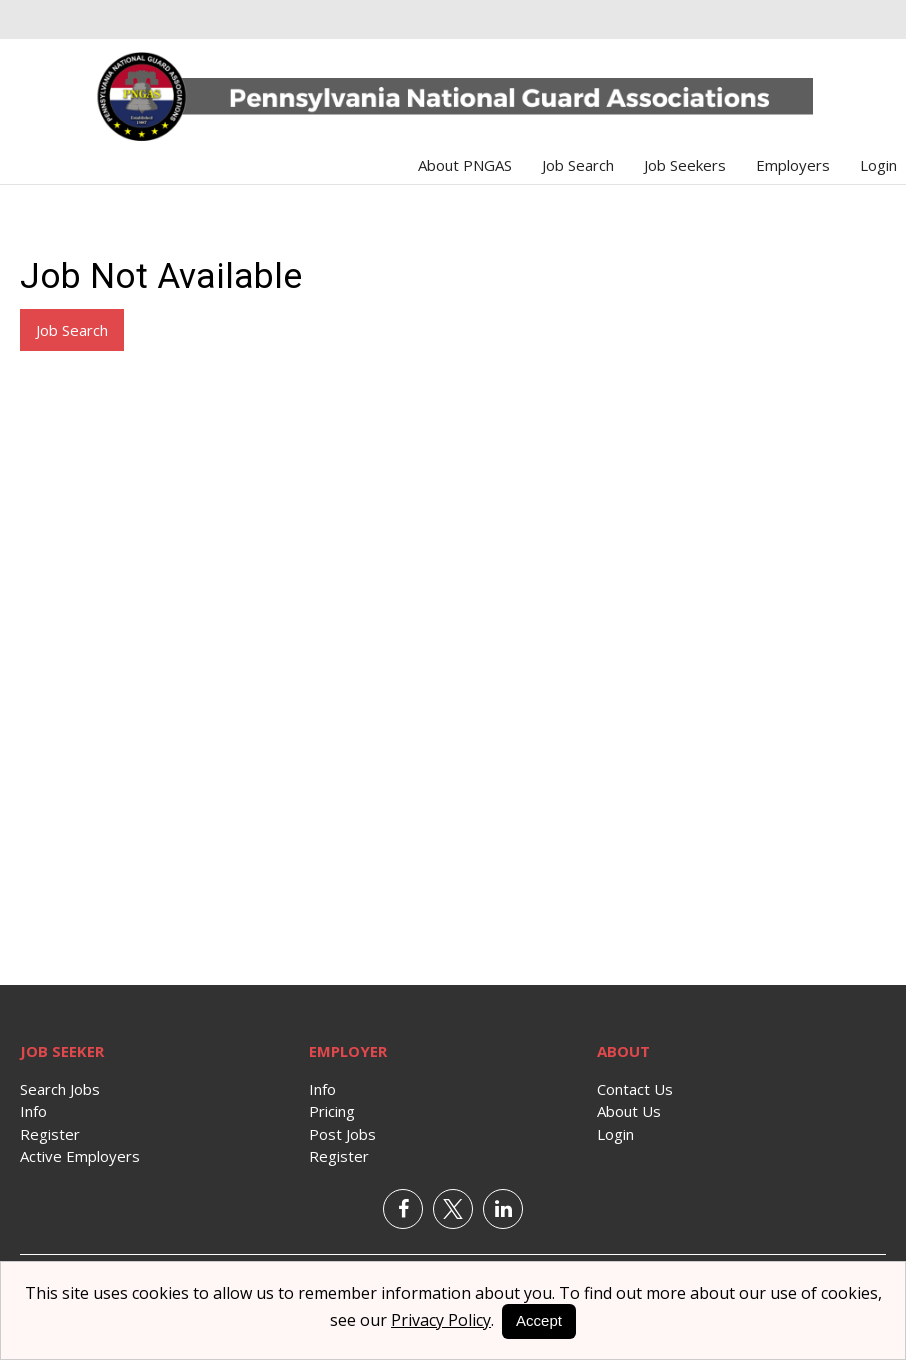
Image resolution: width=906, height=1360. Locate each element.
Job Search (578, 165)
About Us (629, 1111)
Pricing (332, 1111)
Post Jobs (342, 1134)
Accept (539, 1320)
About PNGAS (465, 165)
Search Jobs (60, 1089)
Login (878, 165)
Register (50, 1134)
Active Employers (80, 1156)
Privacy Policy (441, 1320)
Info (33, 1111)
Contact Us (635, 1089)
